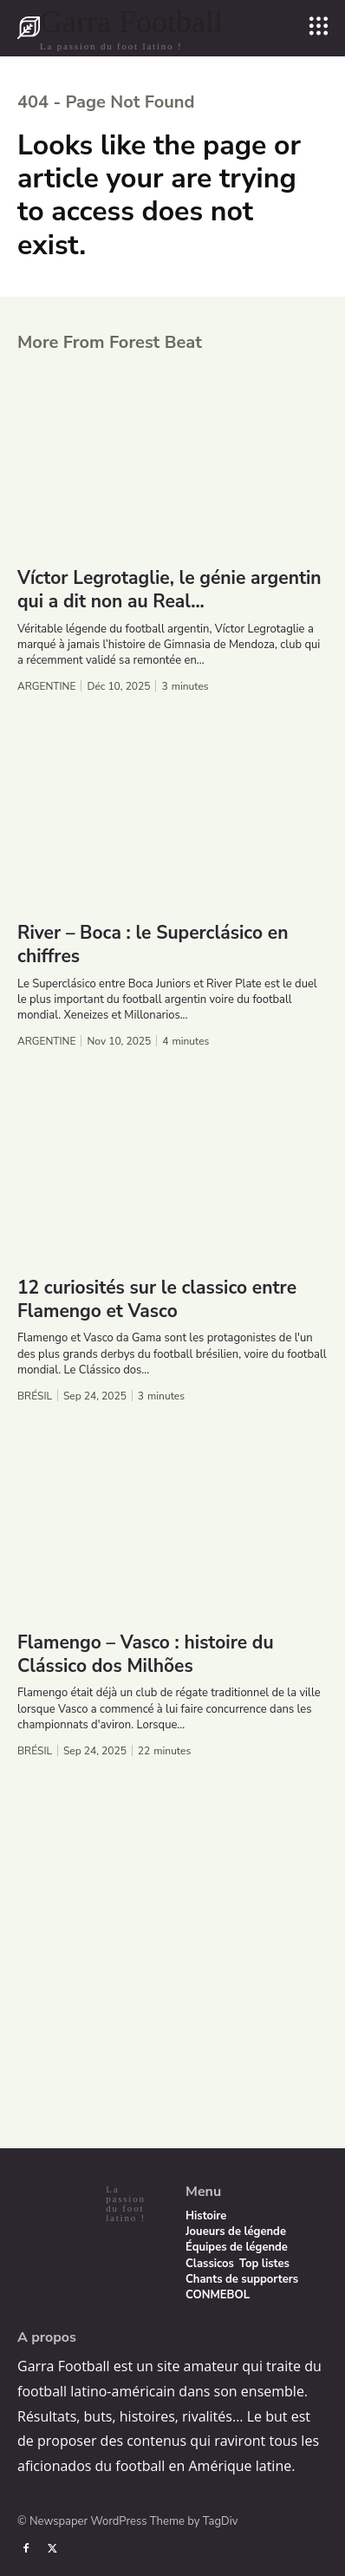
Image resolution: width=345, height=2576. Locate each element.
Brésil (34, 1396)
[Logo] (120, 28)
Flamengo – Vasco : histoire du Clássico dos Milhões (145, 1654)
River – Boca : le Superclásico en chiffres (152, 944)
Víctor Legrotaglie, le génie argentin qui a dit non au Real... (169, 589)
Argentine (46, 686)
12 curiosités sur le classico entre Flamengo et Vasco (156, 1299)
